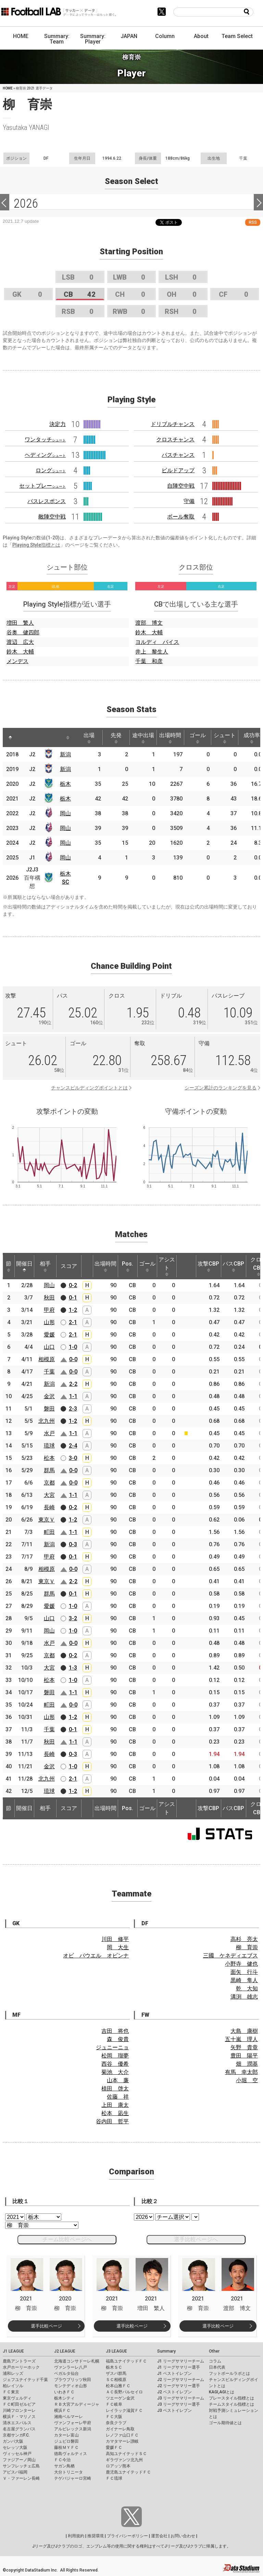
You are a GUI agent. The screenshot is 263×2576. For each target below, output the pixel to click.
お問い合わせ (183, 2536)
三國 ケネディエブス (230, 1955)
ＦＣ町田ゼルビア (19, 2404)
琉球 (49, 1445)
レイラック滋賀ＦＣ (124, 2410)
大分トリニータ (68, 2472)
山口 (49, 1347)
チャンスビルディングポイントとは (89, 1087)
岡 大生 (118, 1947)
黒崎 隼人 (244, 1980)
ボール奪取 (181, 516)
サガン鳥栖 (64, 2466)
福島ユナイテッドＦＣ (126, 2361)
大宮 (49, 1495)
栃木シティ (64, 2398)
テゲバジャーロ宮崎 (72, 2478)
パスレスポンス (46, 501)
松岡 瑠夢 (115, 2055)
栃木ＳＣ (114, 2367)
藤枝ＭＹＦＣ (66, 2447)
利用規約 (76, 2536)
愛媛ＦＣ (114, 2447)
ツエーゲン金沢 (120, 2398)
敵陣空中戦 (52, 516)
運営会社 (159, 2536)
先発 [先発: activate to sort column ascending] (116, 738)
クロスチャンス (175, 439)
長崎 (49, 1507)
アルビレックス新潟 (72, 2429)
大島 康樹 (244, 2031)
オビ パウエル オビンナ (96, 1955)
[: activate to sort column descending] (10, 737)
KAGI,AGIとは (221, 2392)
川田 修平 (115, 1939)
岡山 (65, 813)
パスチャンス (178, 455)
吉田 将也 (115, 2031)
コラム (215, 2361)
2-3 (73, 1408)
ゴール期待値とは (225, 2422)
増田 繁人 (20, 623)
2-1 (73, 1322)
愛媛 (49, 1334)
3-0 (73, 1458)
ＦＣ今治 (62, 2459)
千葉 (49, 1371)
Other (214, 2351)
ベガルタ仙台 (66, 2373)
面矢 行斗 (244, 1972)
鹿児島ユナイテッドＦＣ (128, 2472)
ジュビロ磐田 (66, 2441)
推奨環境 (95, 2536)
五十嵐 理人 (241, 2039)
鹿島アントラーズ (19, 2361)
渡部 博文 (149, 623)
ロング (51, 470)
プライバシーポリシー (127, 2536)
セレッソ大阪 (15, 2447)
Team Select (237, 36)
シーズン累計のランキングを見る (220, 1087)
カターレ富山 (66, 2435)
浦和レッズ (13, 2373)
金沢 (49, 1396)
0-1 (73, 1297)
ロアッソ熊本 (118, 2466)
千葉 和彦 (149, 661)
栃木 (65, 784)
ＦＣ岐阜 (114, 2404)
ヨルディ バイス (157, 642)
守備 (189, 501)
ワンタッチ (45, 439)
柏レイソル (13, 2385)
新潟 (65, 754)
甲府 (49, 1310)
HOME (20, 36)
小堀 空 (247, 2080)
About (201, 36)
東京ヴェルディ (17, 2398)
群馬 (49, 1470)
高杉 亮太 (244, 1939)
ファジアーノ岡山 (19, 2459)
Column (165, 36)
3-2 (73, 1618)
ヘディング (45, 455)
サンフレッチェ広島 (21, 2466)
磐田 (49, 1408)
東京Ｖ (46, 1519)
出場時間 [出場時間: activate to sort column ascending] (170, 738)
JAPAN (129, 36)
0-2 (73, 1285)
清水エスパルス (17, 2422)
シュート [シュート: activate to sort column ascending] (225, 738)
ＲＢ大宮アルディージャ (76, 2404)
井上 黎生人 (151, 651)
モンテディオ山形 (70, 2385)
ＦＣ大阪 (114, 2416)
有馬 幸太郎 (241, 2072)
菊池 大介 (115, 2072)
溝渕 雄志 (244, 1996)
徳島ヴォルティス (70, 2453)
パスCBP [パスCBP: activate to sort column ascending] (233, 1266)
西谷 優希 (115, 2064)
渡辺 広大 (20, 642)
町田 (49, 1532)
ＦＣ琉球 (114, 2478)
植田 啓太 (115, 2088)
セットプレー (42, 486)
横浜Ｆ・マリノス (19, 2416)
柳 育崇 (247, 1947)
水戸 (49, 1433)
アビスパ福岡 (15, 2472)
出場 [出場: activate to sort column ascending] (89, 738)
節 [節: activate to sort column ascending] (8, 1266)
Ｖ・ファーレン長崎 (21, 2478)
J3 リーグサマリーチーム (180, 2398)
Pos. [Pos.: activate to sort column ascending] (127, 1266)
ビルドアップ (178, 470)
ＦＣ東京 (11, 2392)
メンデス (17, 661)
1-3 (73, 1667)
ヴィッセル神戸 (17, 2453)
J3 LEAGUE (116, 2351)
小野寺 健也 (241, 1964)
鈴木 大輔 (20, 651)
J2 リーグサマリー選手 (178, 2385)
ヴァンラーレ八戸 (70, 2367)
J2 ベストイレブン (174, 2392)
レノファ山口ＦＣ (122, 2435)
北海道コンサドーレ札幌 (76, 2361)
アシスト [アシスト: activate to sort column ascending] (167, 1266)
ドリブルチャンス (173, 424)
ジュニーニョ (112, 2047)
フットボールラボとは (229, 2373)
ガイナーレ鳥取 (120, 2429)
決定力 (57, 424)
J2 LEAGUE (64, 2351)
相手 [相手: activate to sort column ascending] (45, 1266)
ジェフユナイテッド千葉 (25, 2379)
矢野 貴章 (244, 2047)
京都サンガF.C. (16, 2435)
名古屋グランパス (19, 2429)
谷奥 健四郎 (23, 632)
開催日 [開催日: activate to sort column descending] (24, 1266)
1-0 (73, 1347)
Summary (166, 2351)
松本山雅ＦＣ (118, 2385)
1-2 (73, 1310)
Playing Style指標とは (36, 545)
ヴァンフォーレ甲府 (72, 2422)
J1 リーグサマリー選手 (178, 2367)
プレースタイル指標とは (231, 2398)
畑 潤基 (247, 2064)
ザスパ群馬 (116, 2373)
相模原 (46, 1359)
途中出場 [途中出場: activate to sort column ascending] (143, 738)
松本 (49, 1458)
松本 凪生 (115, 2113)
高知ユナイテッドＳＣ (126, 2453)
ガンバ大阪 (13, 2441)
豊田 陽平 (244, 2055)
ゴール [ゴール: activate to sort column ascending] (197, 738)
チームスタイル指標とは (231, 2404)
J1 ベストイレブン (174, 2373)
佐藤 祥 (118, 2096)
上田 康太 (115, 2105)
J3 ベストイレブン (174, 2410)
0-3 (73, 1544)
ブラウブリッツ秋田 (72, 2379)
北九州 (46, 1421)
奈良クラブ (116, 2422)
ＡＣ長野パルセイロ (124, 2392)
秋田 (49, 1297)
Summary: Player (92, 39)
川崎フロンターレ (19, 2410)
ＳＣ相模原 (116, 2379)
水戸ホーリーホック (21, 2367)
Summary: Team (57, 39)
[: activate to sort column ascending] (25, 737)
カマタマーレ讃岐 (122, 2441)
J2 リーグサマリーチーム (180, 2379)
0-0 (73, 1359)
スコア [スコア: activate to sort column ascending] (69, 1266)
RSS (253, 222)
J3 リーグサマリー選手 (178, 2404)
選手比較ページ (46, 2326)
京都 (49, 1482)
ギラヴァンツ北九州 (124, 2459)
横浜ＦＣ (62, 2410)
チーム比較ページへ (67, 2239)
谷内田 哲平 (112, 2121)
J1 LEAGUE (13, 2351)
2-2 (73, 1384)
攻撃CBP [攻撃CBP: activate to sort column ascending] (208, 1266)
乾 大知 (247, 1988)
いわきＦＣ (64, 2392)
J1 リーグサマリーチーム (180, 2361)
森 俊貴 (118, 2039)
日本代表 (217, 2367)
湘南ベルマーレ (68, 2416)
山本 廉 (118, 2080)
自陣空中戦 (181, 486)
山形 (49, 1322)
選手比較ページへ (196, 2239)
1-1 (73, 1396)
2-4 (73, 1445)
